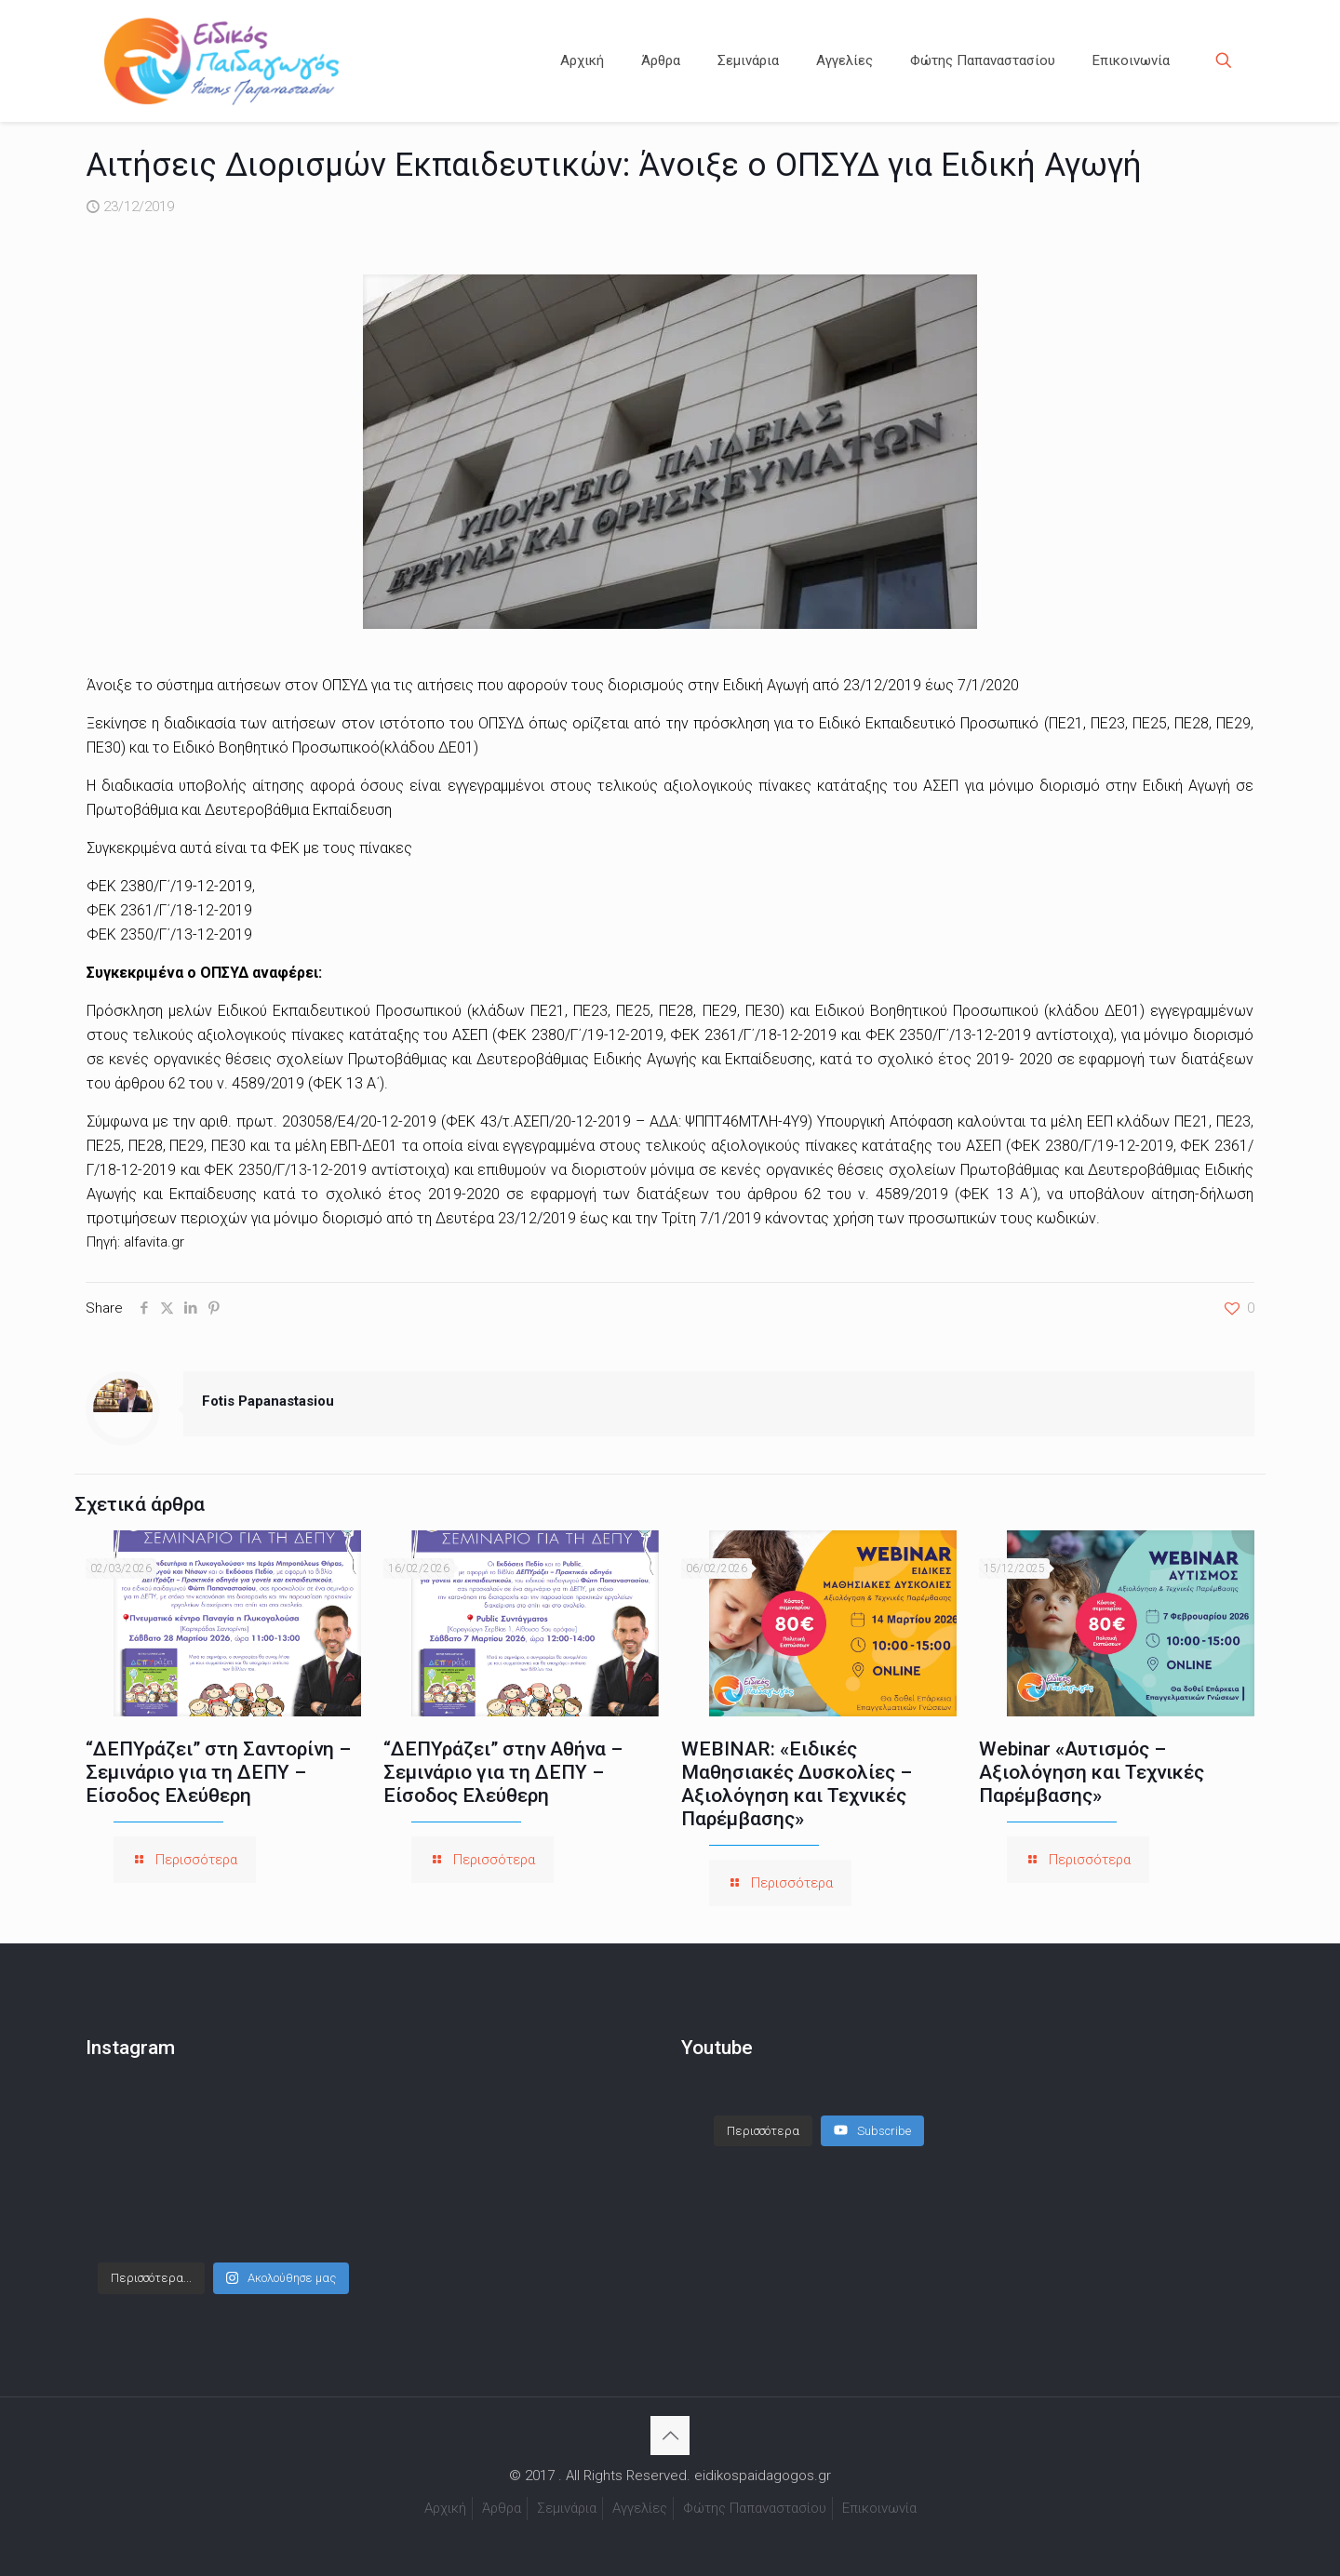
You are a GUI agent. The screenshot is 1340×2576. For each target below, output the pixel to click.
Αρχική (445, 2508)
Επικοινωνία (879, 2508)
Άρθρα (501, 2508)
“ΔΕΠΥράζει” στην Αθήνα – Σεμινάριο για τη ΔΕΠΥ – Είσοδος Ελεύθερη (503, 1772)
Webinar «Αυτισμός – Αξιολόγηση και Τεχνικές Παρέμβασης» (1091, 1772)
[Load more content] (763, 2131)
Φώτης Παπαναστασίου (754, 2508)
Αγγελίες (639, 2508)
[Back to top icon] (670, 2435)
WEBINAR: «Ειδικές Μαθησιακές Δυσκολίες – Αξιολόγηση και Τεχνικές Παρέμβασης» (796, 1784)
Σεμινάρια (566, 2508)
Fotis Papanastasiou (268, 1401)
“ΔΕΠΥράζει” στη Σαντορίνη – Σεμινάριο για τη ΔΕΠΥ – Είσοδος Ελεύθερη (218, 1772)
